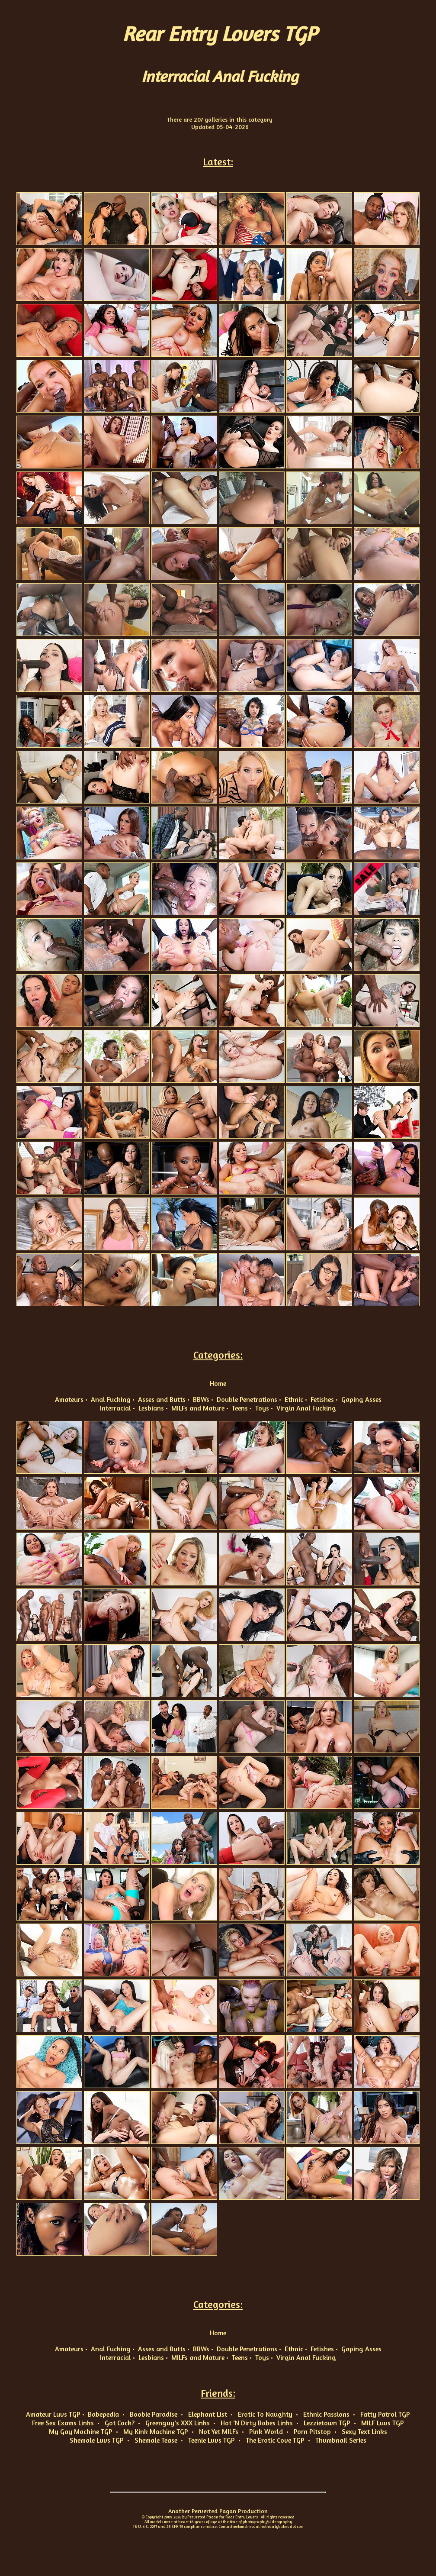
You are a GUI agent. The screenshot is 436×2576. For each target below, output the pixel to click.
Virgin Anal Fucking (306, 1408)
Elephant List (207, 2414)
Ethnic (294, 1399)
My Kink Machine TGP (155, 2431)
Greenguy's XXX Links (177, 2422)
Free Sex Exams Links (63, 2422)
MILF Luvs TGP (382, 2422)
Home (218, 1383)
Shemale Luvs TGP (97, 2440)
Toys (262, 1408)
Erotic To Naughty (265, 2414)
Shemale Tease (156, 2440)
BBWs (201, 1399)
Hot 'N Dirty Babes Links (257, 2422)
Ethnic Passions (326, 2414)
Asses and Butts (162, 1399)
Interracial (115, 1408)
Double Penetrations (247, 1399)
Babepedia (103, 2414)
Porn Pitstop (312, 2431)
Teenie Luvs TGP (211, 2440)
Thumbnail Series (340, 2440)
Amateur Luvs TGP (53, 2414)
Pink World (266, 2431)
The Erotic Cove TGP (275, 2440)
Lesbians (151, 1408)
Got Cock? (120, 2422)
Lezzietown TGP (327, 2422)
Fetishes (322, 1399)
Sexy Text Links (364, 2431)
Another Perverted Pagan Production (218, 2511)
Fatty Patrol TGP (385, 2414)
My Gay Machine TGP (80, 2431)
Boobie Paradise (153, 2414)
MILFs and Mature (197, 1408)
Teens (240, 1408)
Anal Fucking (111, 1399)
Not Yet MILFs (218, 2431)
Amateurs (69, 1399)
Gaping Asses (361, 1399)
